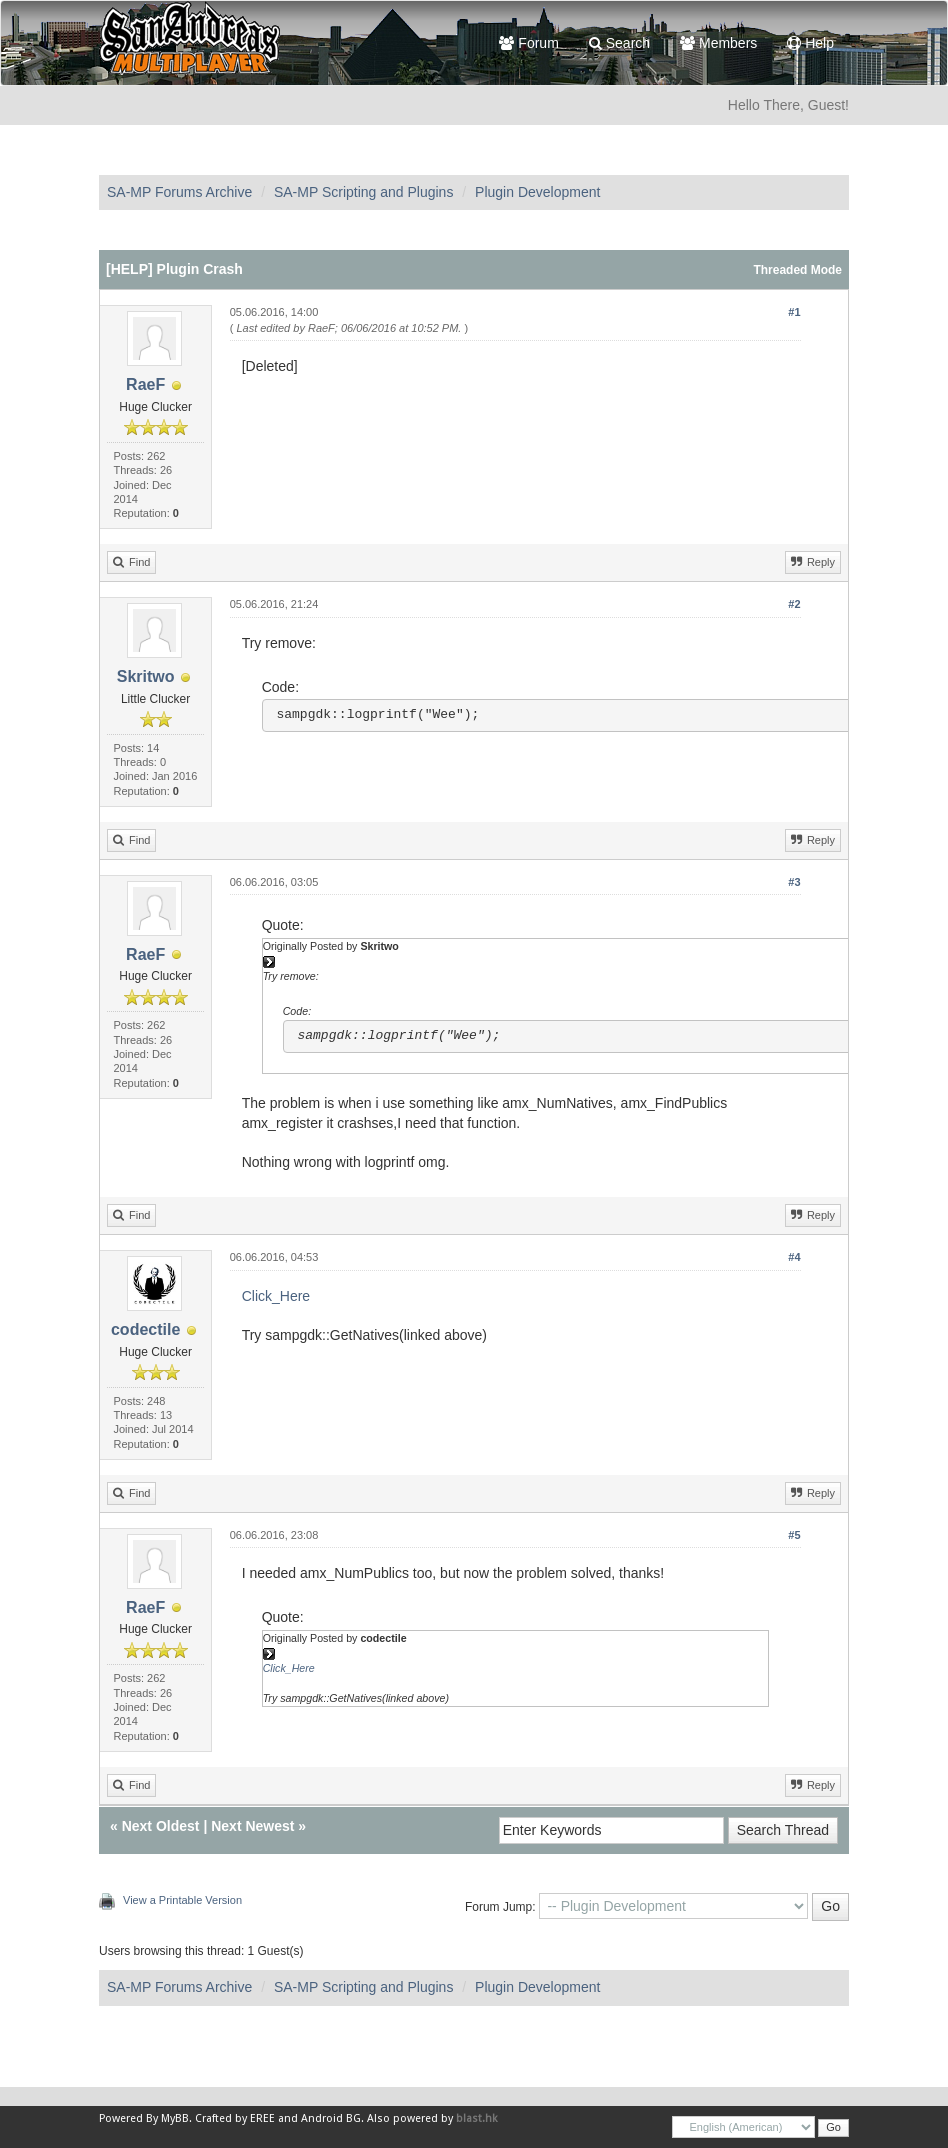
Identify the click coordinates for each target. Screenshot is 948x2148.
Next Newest (252, 1826)
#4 (794, 1257)
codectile (145, 1329)
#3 (794, 882)
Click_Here (276, 1296)
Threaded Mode (797, 270)
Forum (528, 43)
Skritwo (146, 676)
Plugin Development (537, 192)
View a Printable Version (182, 1900)
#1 (794, 312)
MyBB (175, 2118)
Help (810, 43)
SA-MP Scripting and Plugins (364, 192)
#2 (794, 604)
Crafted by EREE (235, 2118)
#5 (794, 1535)
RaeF (145, 384)
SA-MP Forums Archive (179, 192)
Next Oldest (161, 1826)
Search (619, 43)
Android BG (331, 2118)
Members (718, 43)
